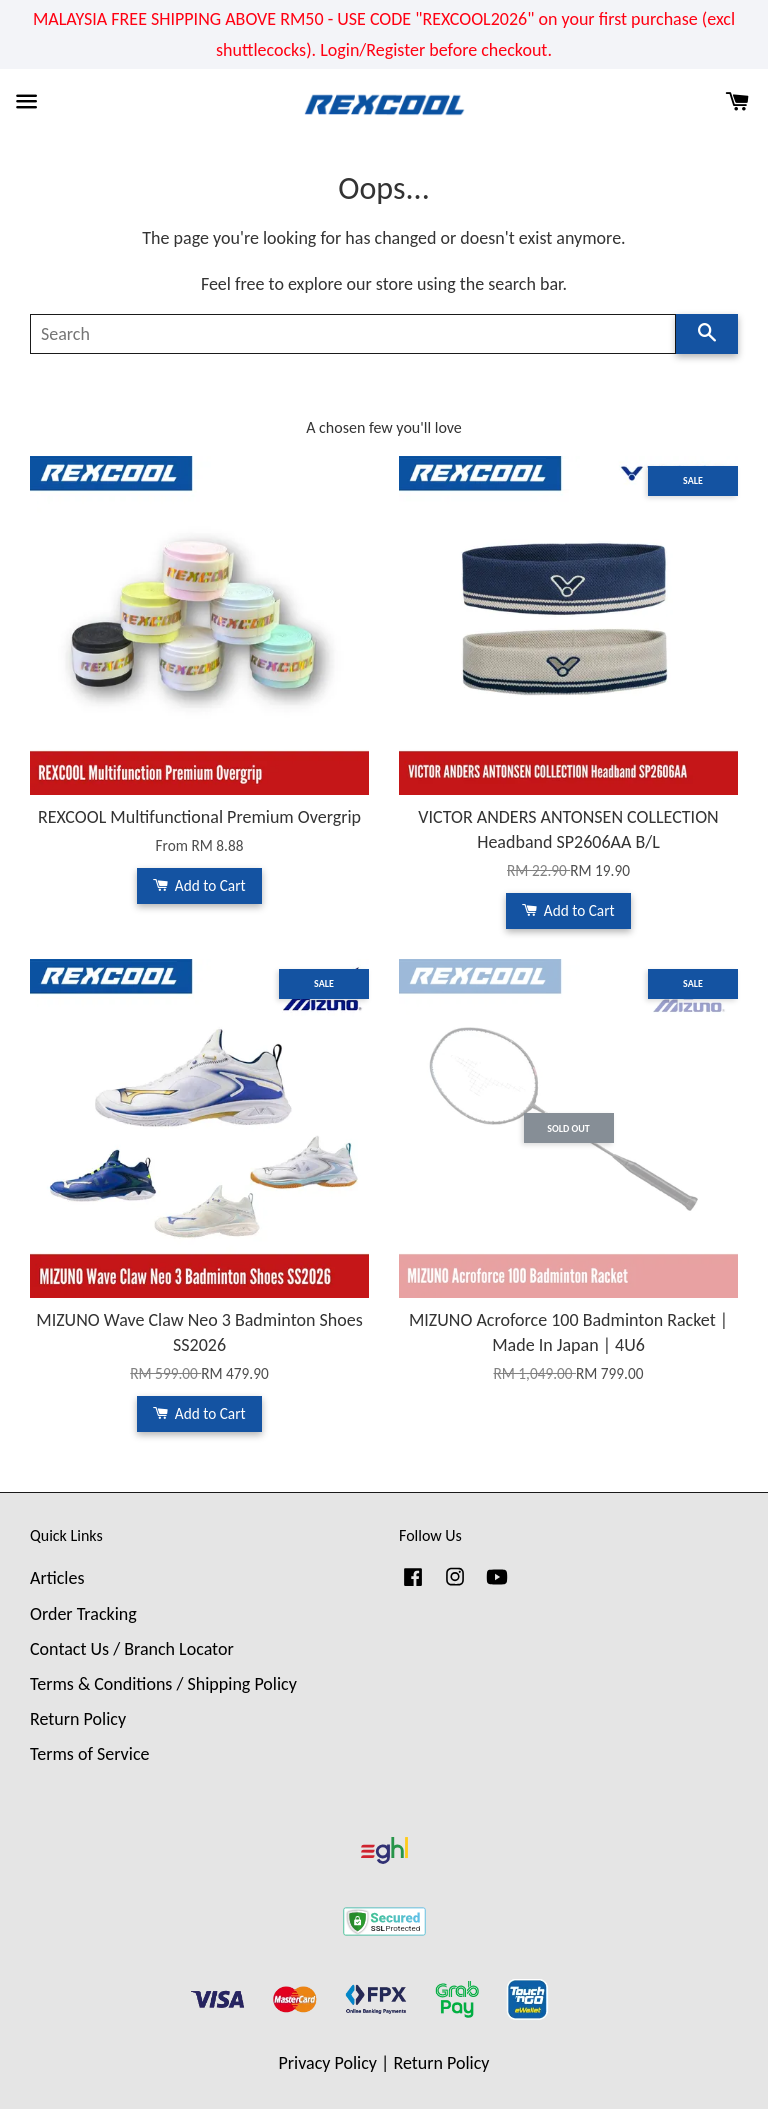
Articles (57, 1578)
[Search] (353, 334)
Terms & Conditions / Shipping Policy (163, 1684)
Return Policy (78, 1719)
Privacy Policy (328, 2063)
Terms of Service (89, 1754)
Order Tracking (83, 1614)
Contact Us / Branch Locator (132, 1649)
